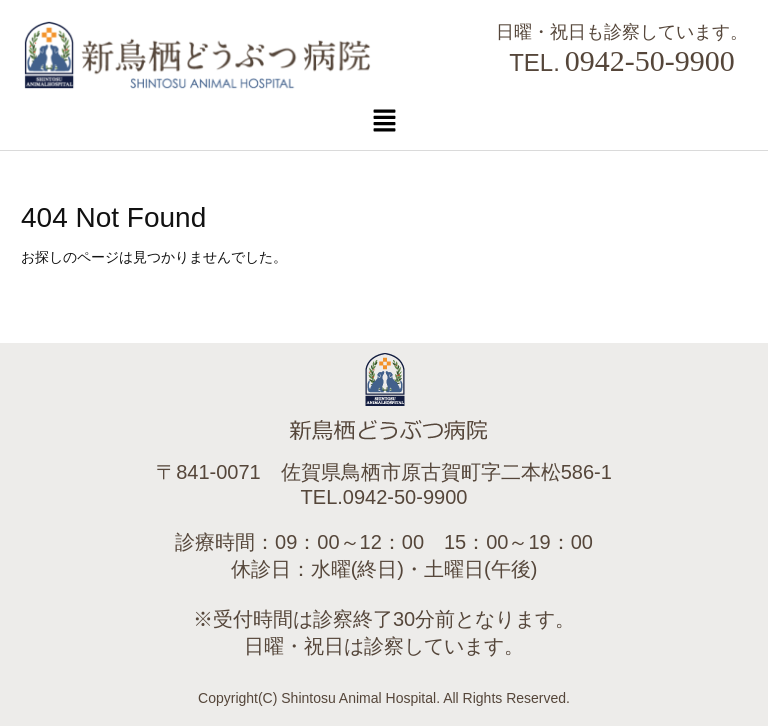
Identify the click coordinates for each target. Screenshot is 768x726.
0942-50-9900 (650, 60)
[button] (384, 120)
